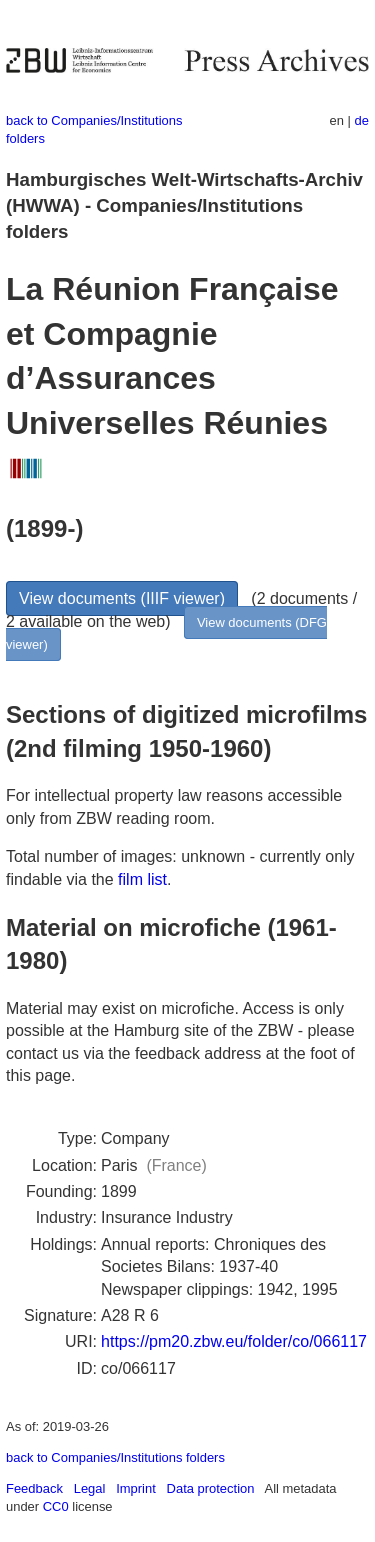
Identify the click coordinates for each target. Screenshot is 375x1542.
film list (142, 879)
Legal (90, 1488)
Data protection (211, 1488)
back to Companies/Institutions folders (115, 1457)
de (362, 120)
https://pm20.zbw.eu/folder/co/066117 (234, 1341)
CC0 (56, 1506)
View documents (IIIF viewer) (122, 598)
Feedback (34, 1488)
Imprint (136, 1488)
